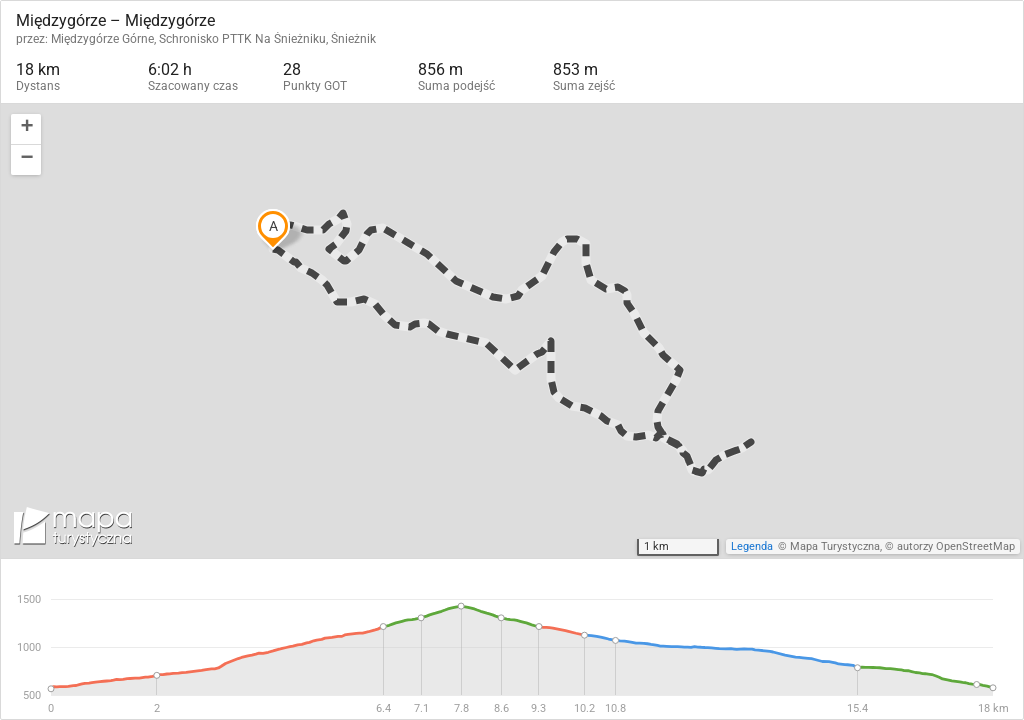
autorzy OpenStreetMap (956, 546)
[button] (26, 129)
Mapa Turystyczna (835, 546)
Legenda (752, 546)
